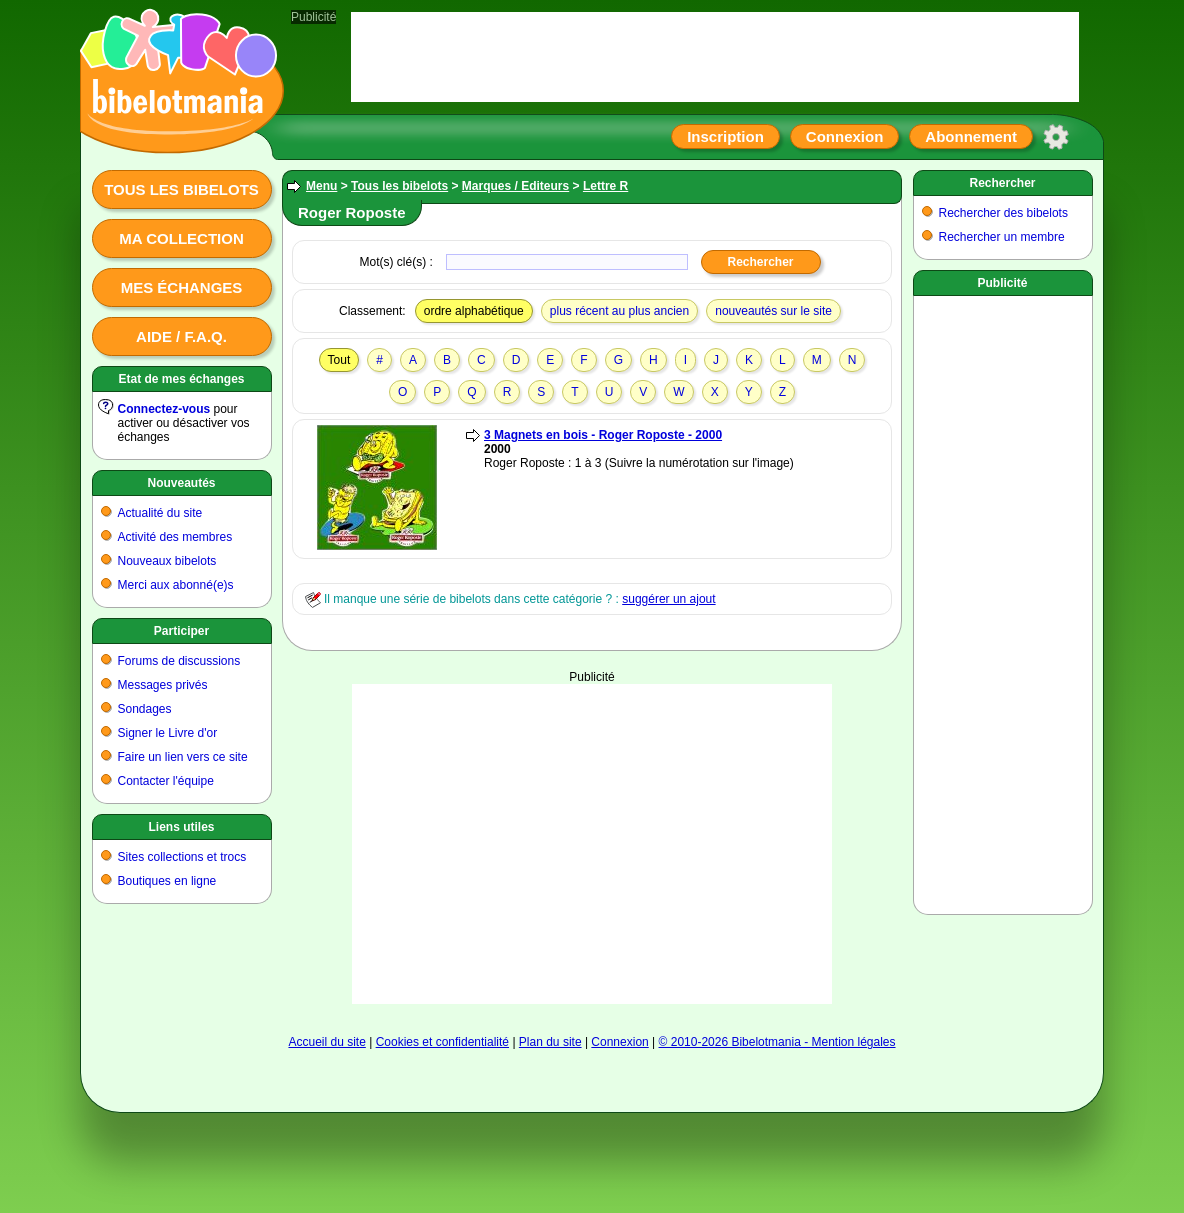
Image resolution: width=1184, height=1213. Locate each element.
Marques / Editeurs (515, 186)
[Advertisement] (592, 844)
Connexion (845, 136)
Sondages (145, 709)
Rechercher (1002, 183)
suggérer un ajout (668, 599)
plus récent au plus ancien (619, 311)
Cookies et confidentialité (442, 1042)
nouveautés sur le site (773, 311)
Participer (181, 631)
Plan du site (550, 1042)
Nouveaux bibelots (167, 561)
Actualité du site (160, 513)
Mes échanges (182, 287)
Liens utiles (181, 827)
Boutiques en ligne (167, 881)
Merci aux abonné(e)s (176, 585)
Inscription (725, 136)
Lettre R (605, 186)
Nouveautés (181, 483)
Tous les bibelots (181, 189)
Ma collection (181, 238)
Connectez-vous (164, 409)
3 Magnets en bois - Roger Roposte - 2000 (603, 435)
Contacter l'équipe (166, 781)
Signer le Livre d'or (168, 733)
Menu (321, 186)
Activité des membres (175, 537)
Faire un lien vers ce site (183, 757)
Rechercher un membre (1002, 237)
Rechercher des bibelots (1003, 213)
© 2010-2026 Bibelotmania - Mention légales (777, 1042)
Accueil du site (326, 1042)
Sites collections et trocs (182, 857)
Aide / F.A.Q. (181, 336)
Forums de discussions (179, 661)
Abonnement (971, 136)
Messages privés (163, 685)
